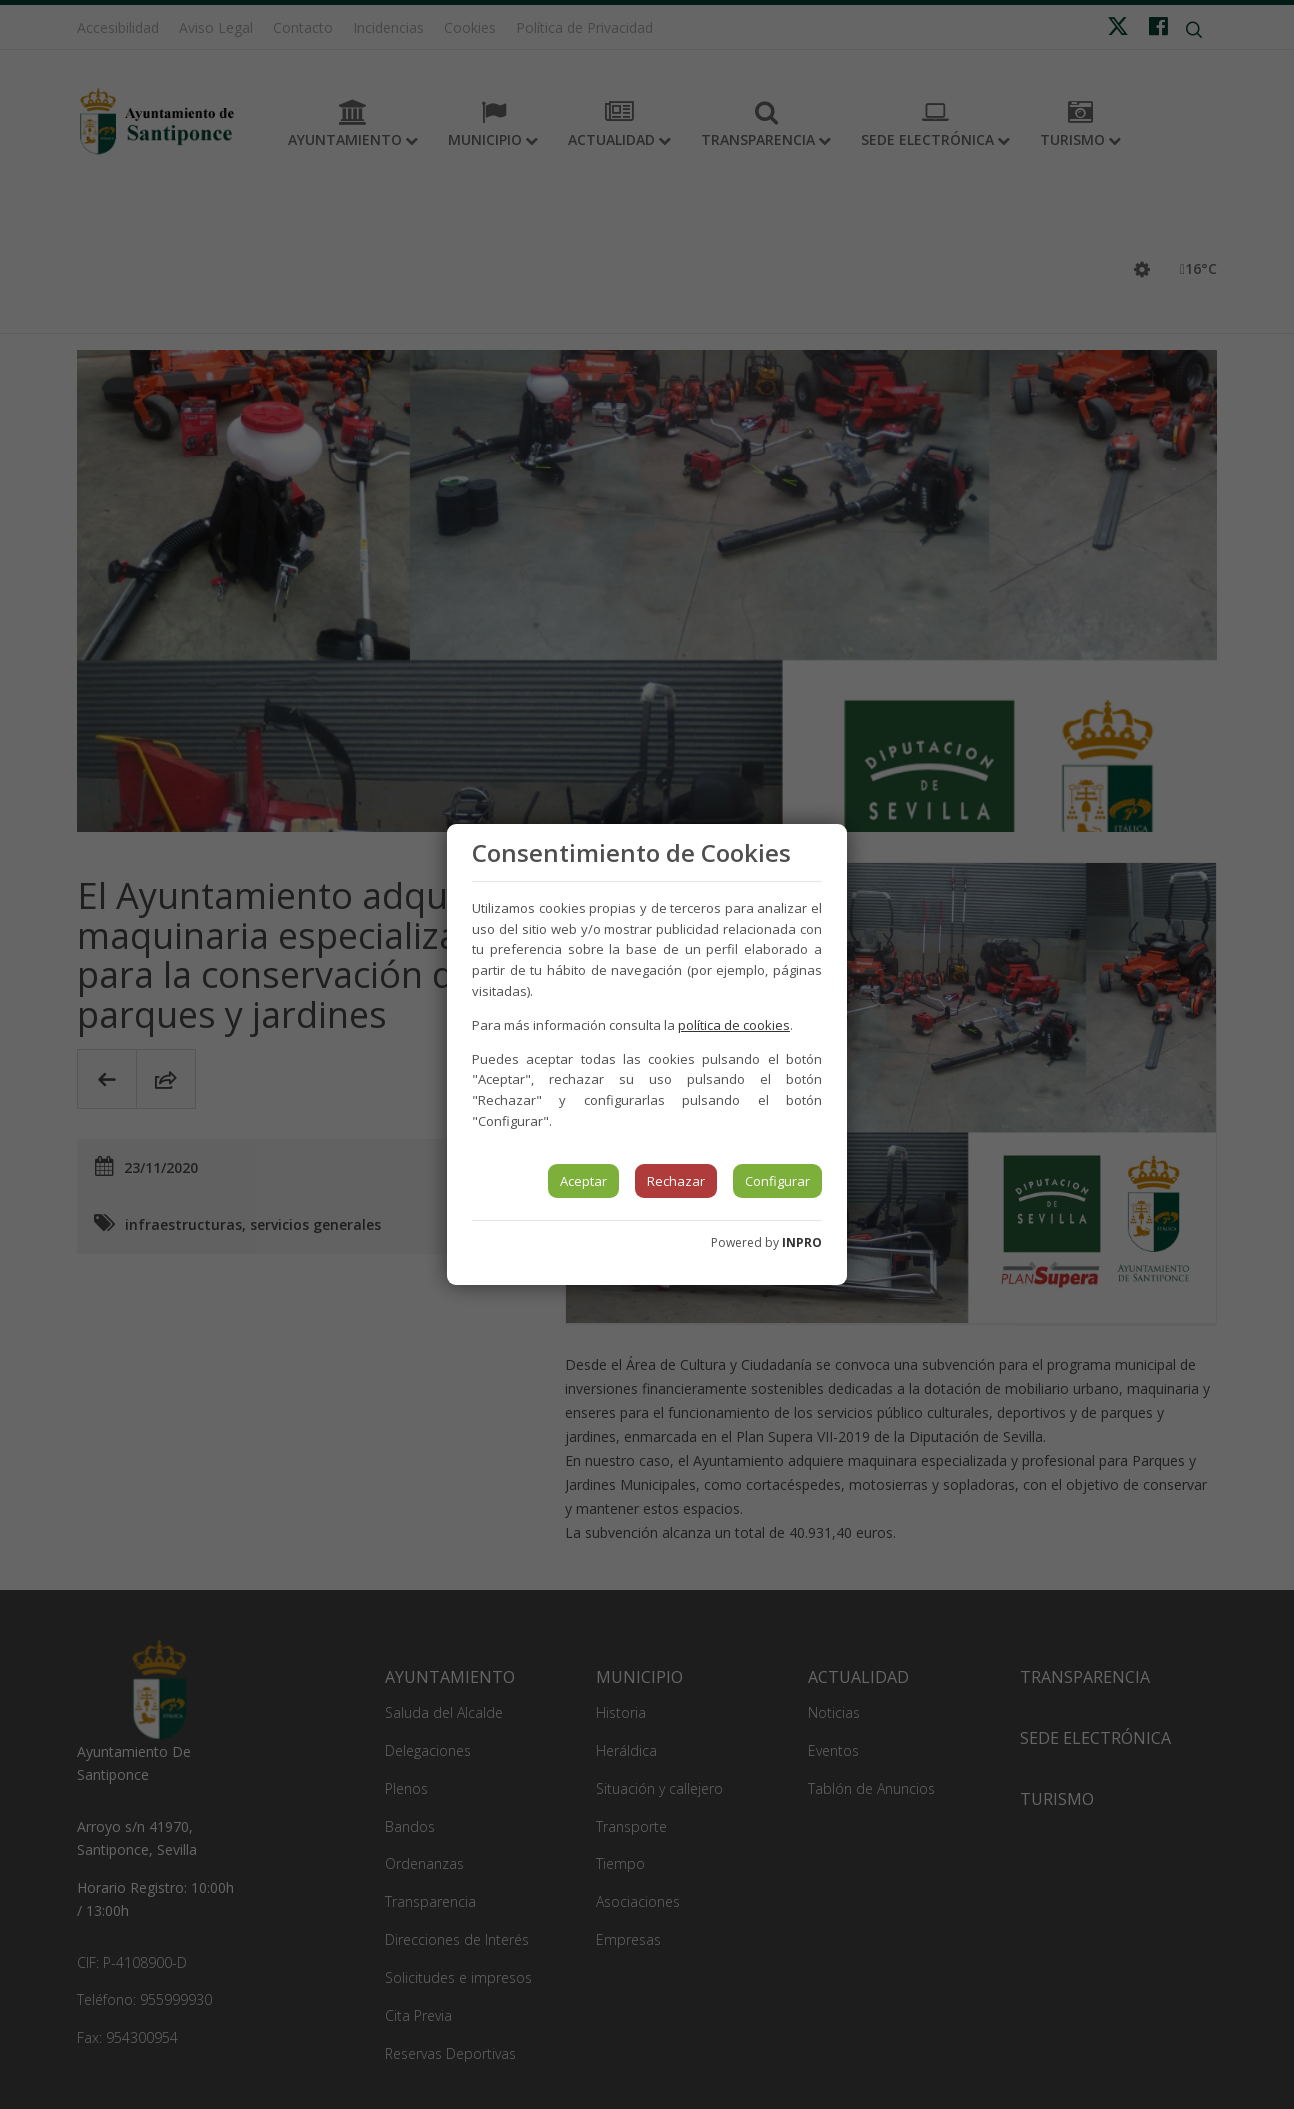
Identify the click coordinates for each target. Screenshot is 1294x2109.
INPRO (802, 1242)
